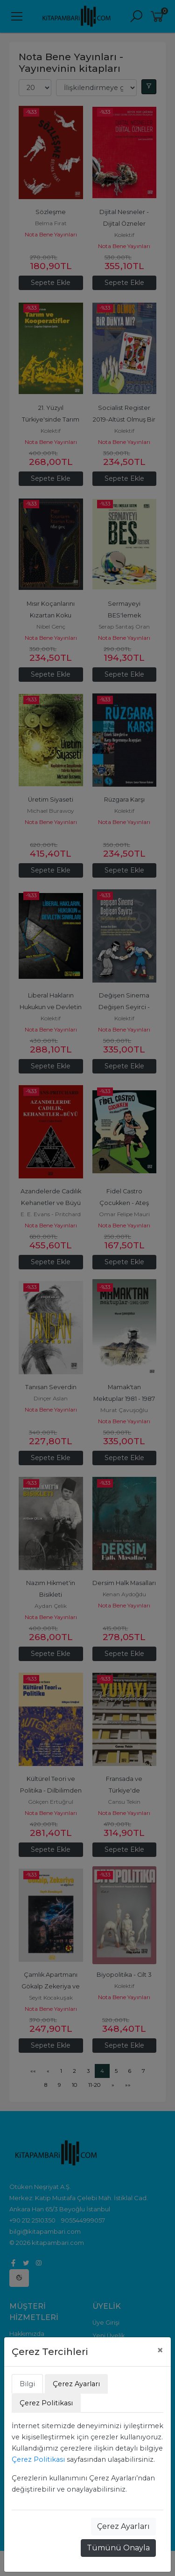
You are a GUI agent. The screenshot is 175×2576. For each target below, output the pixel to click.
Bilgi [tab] (27, 2384)
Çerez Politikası (38, 2459)
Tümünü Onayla (118, 2547)
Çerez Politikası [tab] (46, 2403)
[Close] (160, 2350)
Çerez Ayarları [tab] (76, 2384)
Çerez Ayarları (123, 2526)
